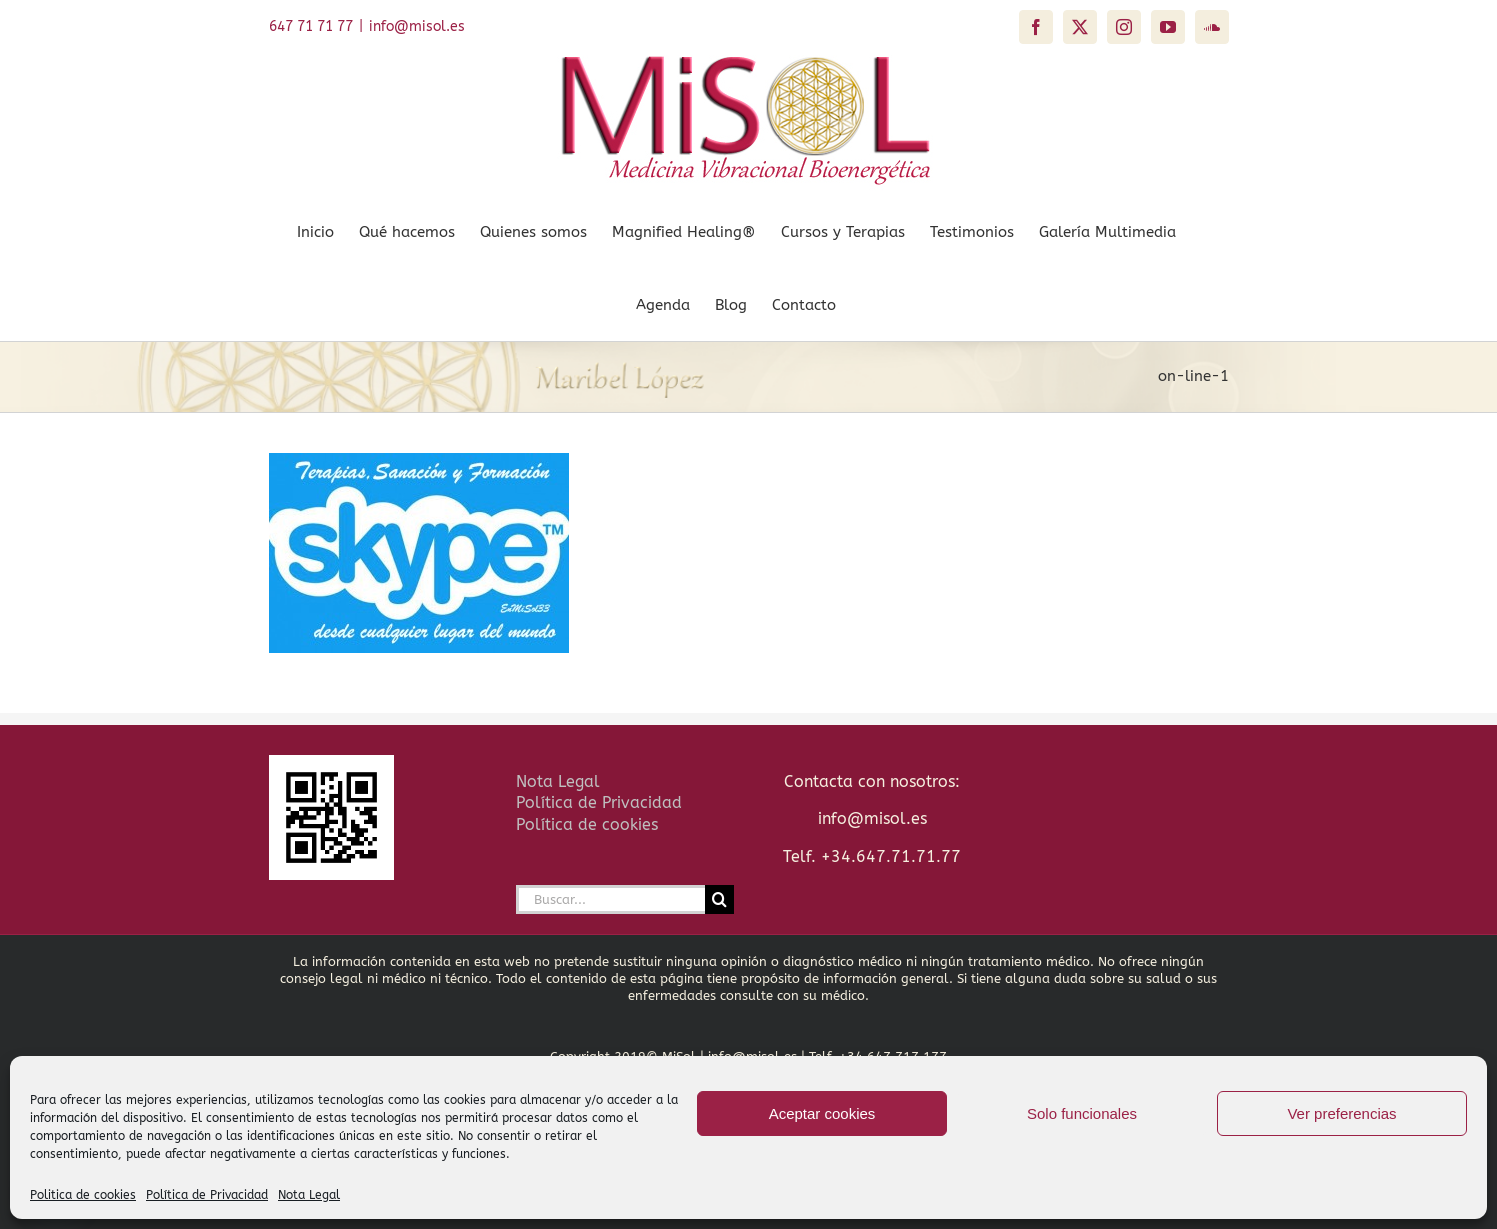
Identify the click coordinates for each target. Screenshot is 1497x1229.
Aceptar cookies (822, 1113)
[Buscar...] (610, 899)
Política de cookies (587, 824)
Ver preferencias (1341, 1113)
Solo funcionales (1082, 1113)
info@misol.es (417, 26)
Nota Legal (309, 1195)
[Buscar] (719, 899)
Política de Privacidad (207, 1195)
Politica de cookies (83, 1195)
